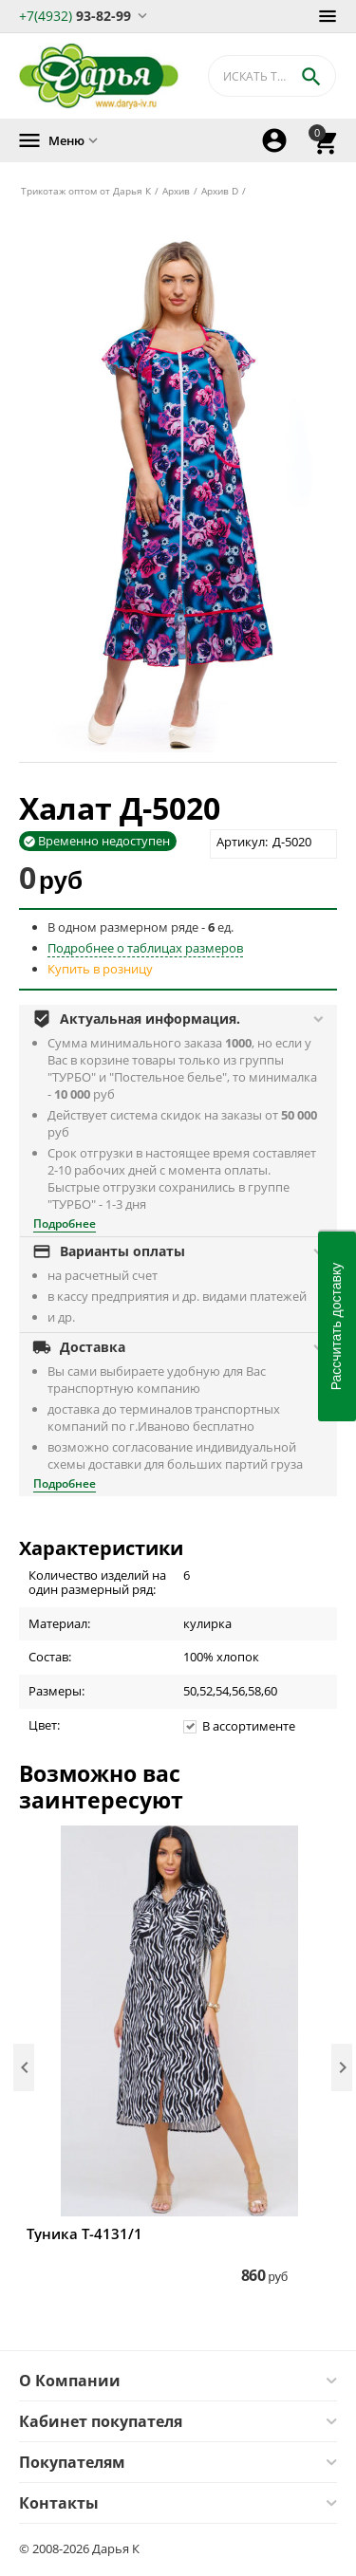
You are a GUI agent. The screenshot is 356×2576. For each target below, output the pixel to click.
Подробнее (64, 1223)
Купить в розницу (100, 968)
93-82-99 (75, 15)
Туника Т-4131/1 (84, 2233)
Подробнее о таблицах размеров (145, 947)
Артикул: (242, 841)
